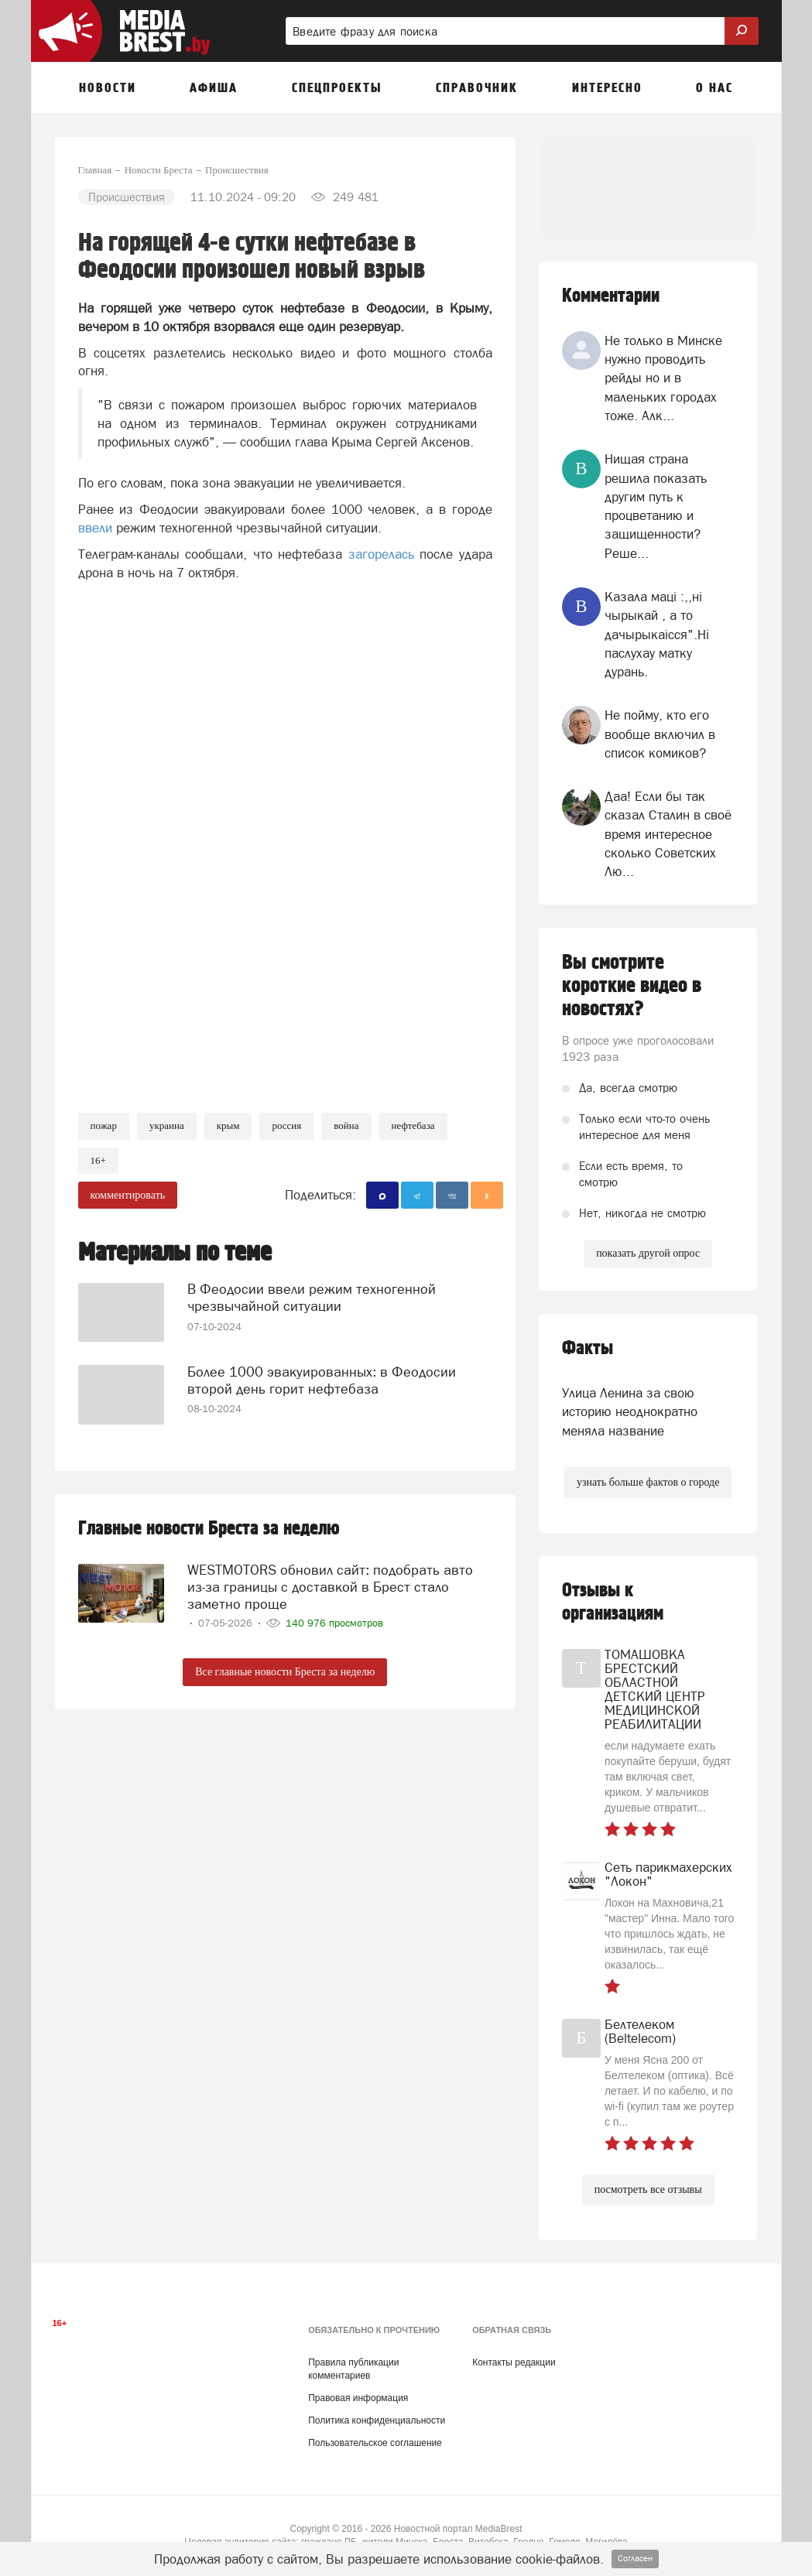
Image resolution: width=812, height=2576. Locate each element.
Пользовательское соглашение (375, 2442)
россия (286, 1125)
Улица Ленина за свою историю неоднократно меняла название (629, 1412)
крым (228, 1125)
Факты (587, 1348)
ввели (95, 527)
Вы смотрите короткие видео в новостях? (631, 986)
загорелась (381, 554)
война (346, 1125)
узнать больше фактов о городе (648, 1482)
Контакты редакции (513, 2362)
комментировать (128, 1195)
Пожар (104, 1125)
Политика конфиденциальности (376, 2420)
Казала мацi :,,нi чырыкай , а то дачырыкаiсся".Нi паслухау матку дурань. (657, 634)
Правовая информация (358, 2398)
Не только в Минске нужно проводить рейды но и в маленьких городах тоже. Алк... (663, 378)
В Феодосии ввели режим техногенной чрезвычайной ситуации (311, 1295)
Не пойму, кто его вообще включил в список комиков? (660, 734)
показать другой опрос (648, 1253)
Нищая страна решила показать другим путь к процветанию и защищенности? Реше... (656, 505)
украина (166, 1125)
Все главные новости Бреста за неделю (285, 1669)
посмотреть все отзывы (648, 2189)
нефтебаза (413, 1125)
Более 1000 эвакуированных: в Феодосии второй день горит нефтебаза (321, 1377)
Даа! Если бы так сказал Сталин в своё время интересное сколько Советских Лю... (668, 834)
